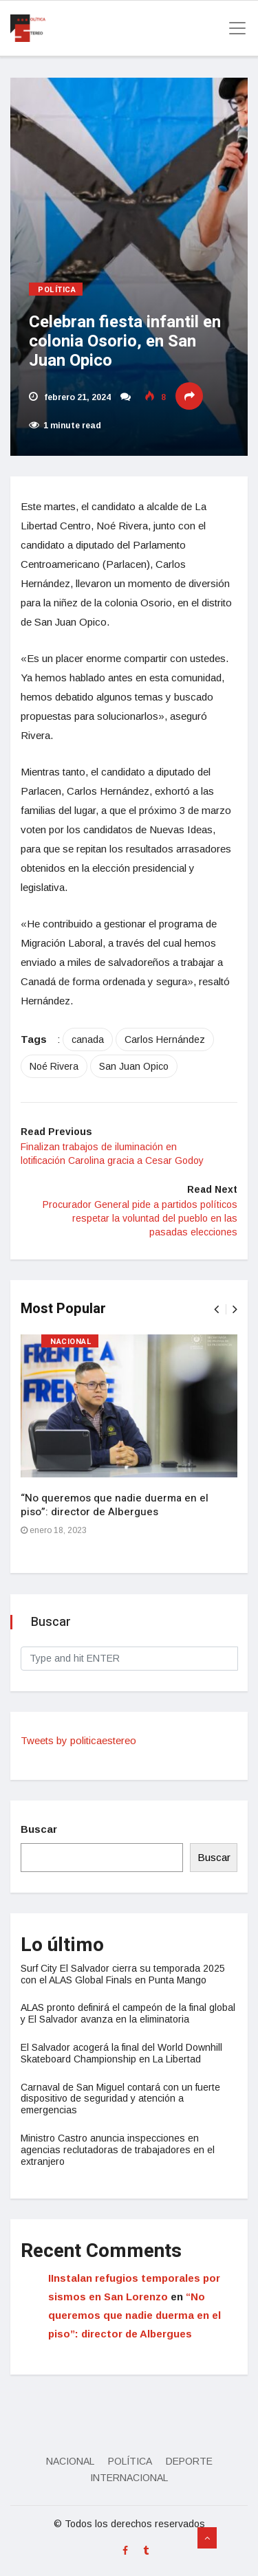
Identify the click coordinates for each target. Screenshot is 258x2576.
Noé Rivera (54, 1066)
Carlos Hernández (165, 1039)
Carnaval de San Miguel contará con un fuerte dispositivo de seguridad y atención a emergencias (120, 2099)
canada (88, 1039)
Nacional (71, 1341)
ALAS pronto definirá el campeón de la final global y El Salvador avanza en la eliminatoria (128, 2013)
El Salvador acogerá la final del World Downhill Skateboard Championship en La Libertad (121, 2053)
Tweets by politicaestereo (78, 1740)
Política (57, 290)
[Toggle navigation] (233, 28)
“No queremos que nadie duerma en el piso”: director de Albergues (114, 1504)
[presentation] (216, 1309)
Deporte (189, 2461)
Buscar (39, 1829)
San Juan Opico (134, 1066)
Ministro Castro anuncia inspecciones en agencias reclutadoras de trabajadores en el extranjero (118, 2150)
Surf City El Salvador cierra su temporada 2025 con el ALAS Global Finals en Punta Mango (123, 1974)
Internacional (129, 2477)
